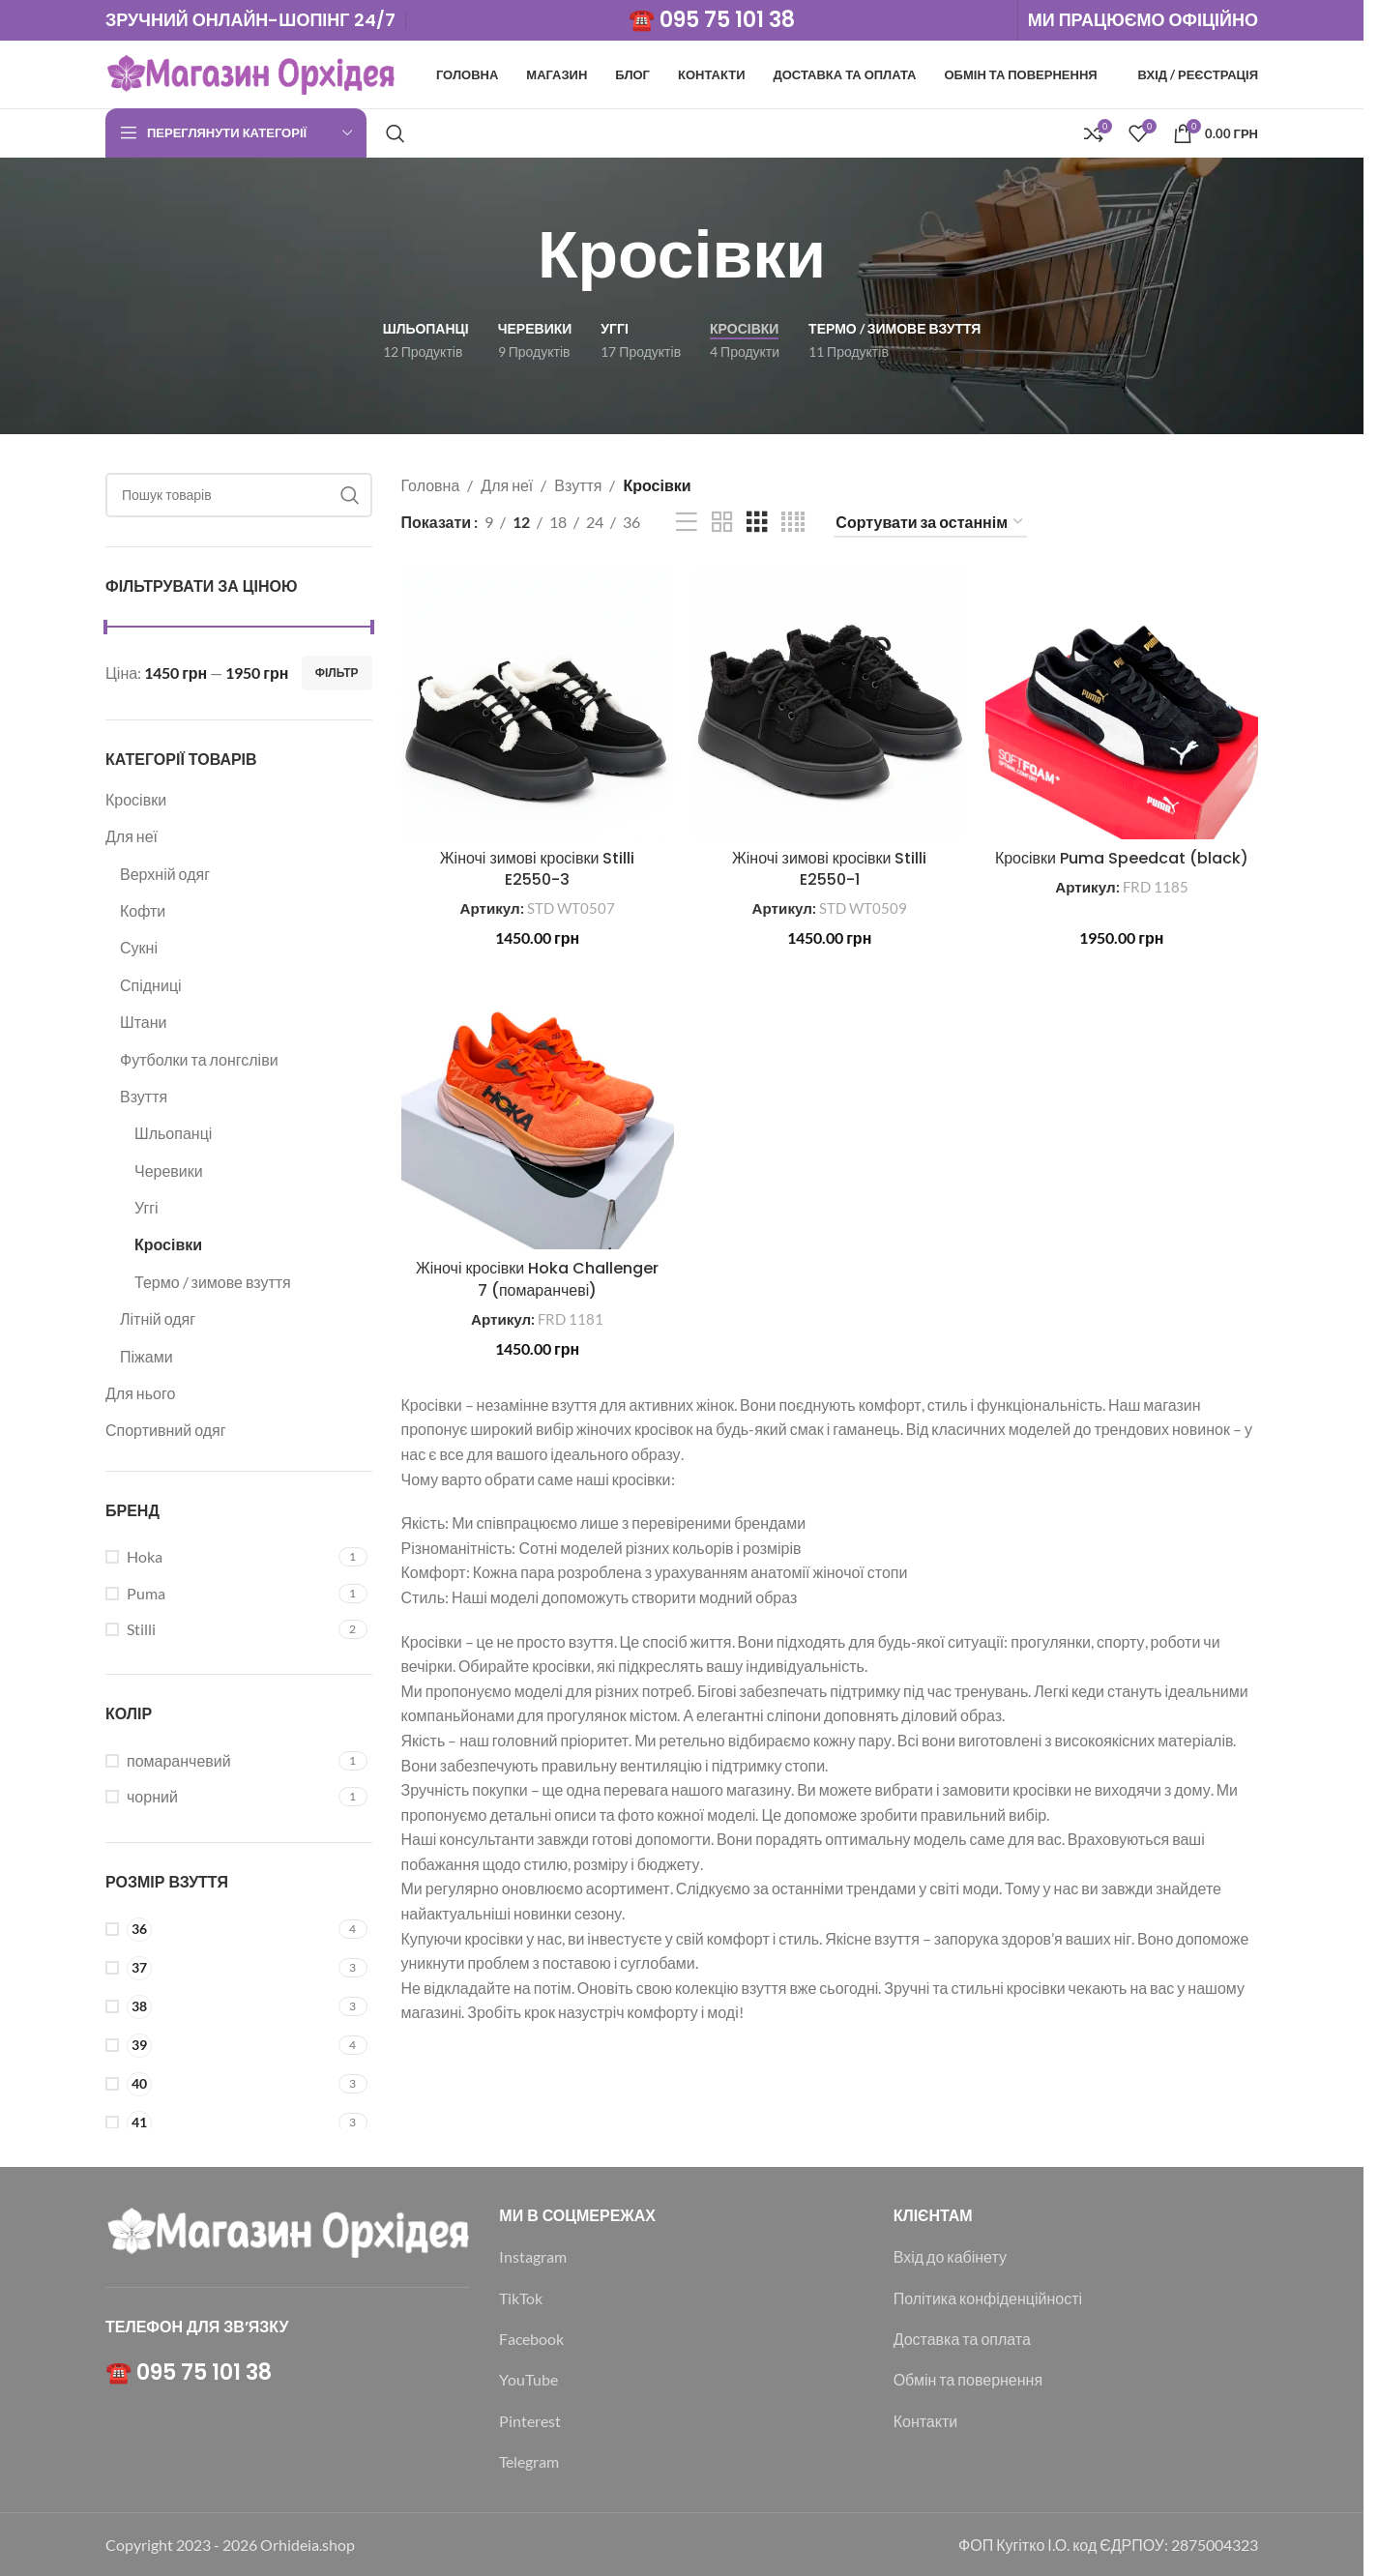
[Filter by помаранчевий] (219, 1760)
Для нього (140, 1393)
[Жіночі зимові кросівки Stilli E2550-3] (537, 703)
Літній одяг (157, 1318)
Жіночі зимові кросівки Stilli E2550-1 (829, 869)
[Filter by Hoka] (219, 1556)
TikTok (520, 2298)
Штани (143, 1021)
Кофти (142, 910)
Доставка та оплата (962, 2338)
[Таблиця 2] (722, 523)
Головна (430, 485)
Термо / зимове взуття (212, 1282)
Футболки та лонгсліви (199, 1059)
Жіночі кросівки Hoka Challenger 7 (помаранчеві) (537, 1279)
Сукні (139, 947)
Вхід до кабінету (950, 2256)
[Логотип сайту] (250, 72)
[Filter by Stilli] (219, 1629)
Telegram (529, 2461)
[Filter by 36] (219, 1930)
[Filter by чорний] (219, 1796)
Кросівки (135, 799)
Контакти (926, 2421)
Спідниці (151, 985)
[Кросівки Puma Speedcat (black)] (1121, 703)
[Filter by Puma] (219, 1593)
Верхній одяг (165, 873)
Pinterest (530, 2421)
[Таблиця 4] (793, 523)
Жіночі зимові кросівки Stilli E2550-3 (537, 869)
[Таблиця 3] (757, 523)
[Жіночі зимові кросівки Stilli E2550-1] (829, 703)
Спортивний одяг (165, 1429)
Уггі (146, 1207)
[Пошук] (395, 133)
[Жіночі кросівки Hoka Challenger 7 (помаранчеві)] (537, 1113)
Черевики (168, 1170)
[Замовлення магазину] (930, 523)
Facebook (531, 2338)
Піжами (146, 1356)
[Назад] (513, 255)
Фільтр (337, 672)
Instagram (533, 2256)
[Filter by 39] (219, 2046)
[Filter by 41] (219, 2123)
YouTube (528, 2379)
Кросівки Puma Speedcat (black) (1121, 858)
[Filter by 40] (219, 2084)
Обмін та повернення (968, 2379)
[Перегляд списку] (686, 523)
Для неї (131, 836)
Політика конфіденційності (988, 2298)
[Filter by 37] (219, 1968)
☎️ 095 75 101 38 (712, 20)
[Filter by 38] (219, 2007)
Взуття (143, 1096)
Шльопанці (173, 1133)
